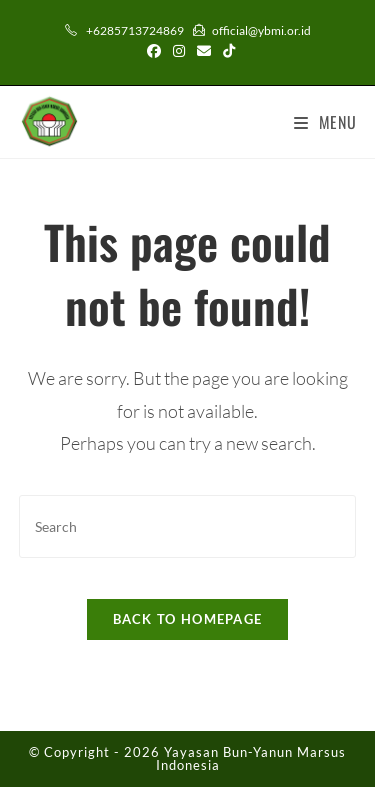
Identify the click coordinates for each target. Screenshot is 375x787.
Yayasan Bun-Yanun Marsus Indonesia (251, 758)
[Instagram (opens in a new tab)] (179, 51)
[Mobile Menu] (325, 122)
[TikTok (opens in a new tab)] (226, 51)
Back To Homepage (188, 619)
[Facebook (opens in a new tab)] (154, 51)
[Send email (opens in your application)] (204, 51)
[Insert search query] (188, 526)
